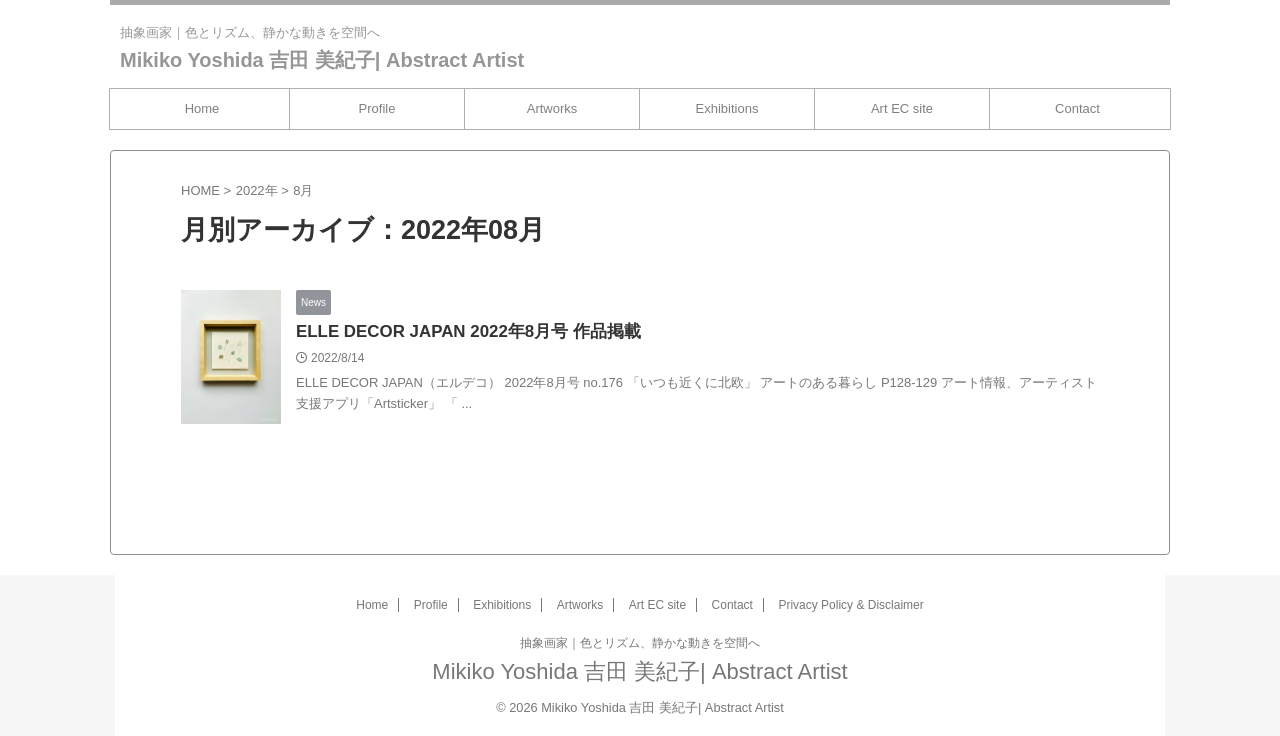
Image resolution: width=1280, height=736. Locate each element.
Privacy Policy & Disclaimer (850, 605)
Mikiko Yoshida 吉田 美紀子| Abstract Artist (322, 60)
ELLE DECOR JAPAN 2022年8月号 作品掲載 (459, 332)
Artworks (552, 108)
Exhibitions (727, 108)
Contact (1077, 108)
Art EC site (902, 108)
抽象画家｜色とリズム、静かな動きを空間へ (640, 643)
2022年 (257, 190)
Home (202, 108)
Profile (377, 108)
